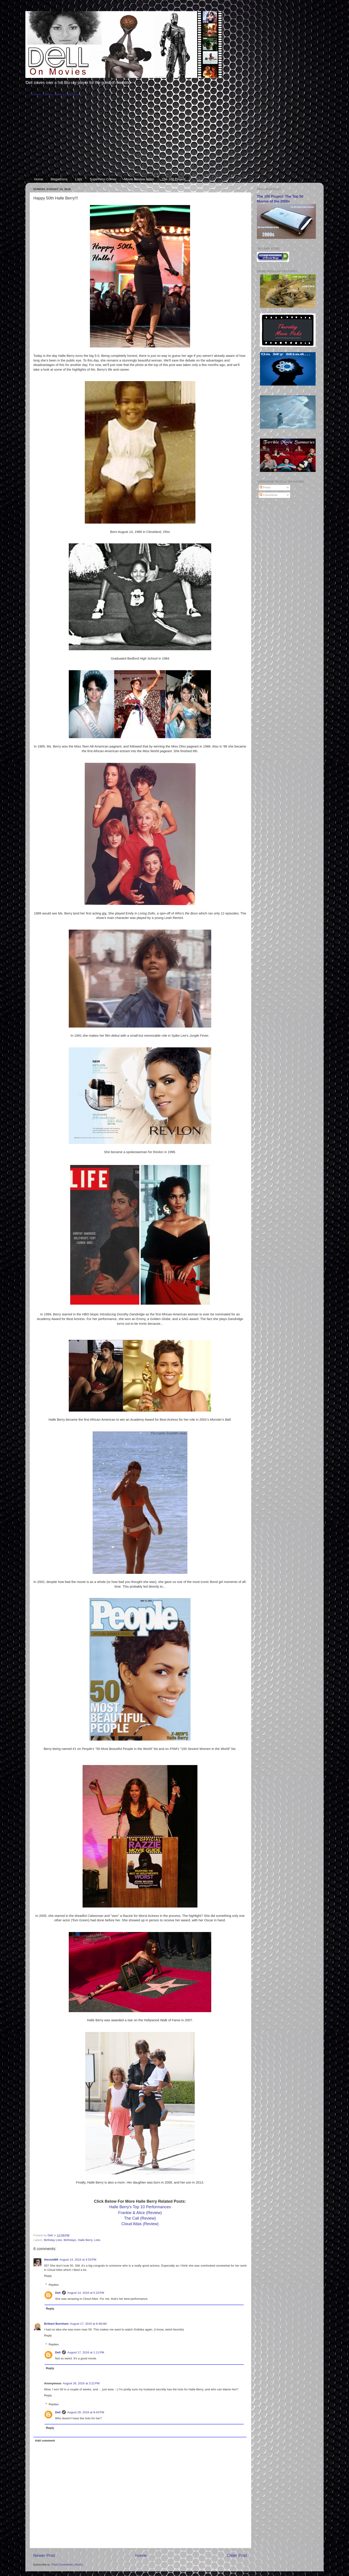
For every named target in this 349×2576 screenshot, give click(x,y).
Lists (78, 179)
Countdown (73, 94)
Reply (48, 2275)
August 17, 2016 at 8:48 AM (88, 2323)
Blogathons (59, 179)
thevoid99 (51, 2259)
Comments (269, 495)
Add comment (45, 2440)
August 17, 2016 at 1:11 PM (85, 2352)
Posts (265, 487)
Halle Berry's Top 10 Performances (140, 2207)
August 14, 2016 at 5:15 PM (85, 2292)
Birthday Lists (53, 2240)
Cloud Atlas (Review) (139, 2224)
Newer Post (44, 2555)
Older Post (237, 2555)
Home (38, 179)
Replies (54, 2284)
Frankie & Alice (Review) (140, 2212)
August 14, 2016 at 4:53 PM (77, 2259)
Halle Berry (85, 2240)
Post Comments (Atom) (67, 2564)
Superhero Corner (103, 179)
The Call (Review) (140, 2218)
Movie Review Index (139, 179)
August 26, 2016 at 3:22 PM (81, 2383)
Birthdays (70, 2240)
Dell (58, 2292)
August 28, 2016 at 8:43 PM (85, 2412)
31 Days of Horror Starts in (47, 94)
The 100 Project (173, 179)
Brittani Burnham (56, 2323)
